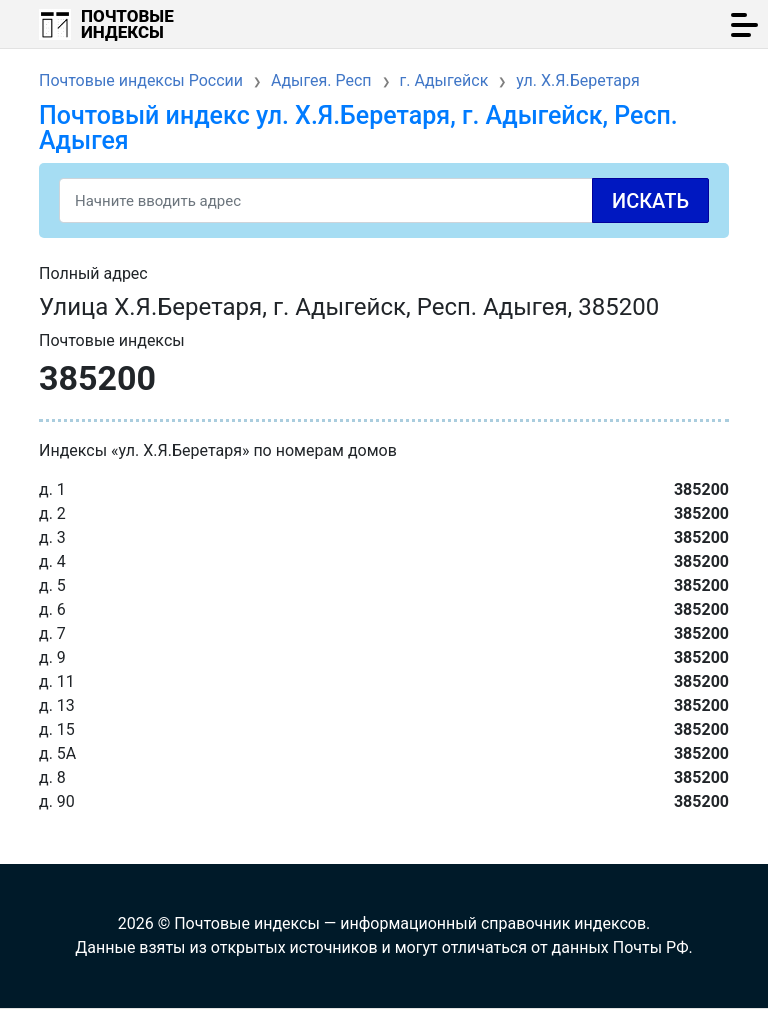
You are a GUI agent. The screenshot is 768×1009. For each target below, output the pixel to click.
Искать (650, 201)
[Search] (384, 200)
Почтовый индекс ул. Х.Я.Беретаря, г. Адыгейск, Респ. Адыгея (358, 128)
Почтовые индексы (127, 24)
